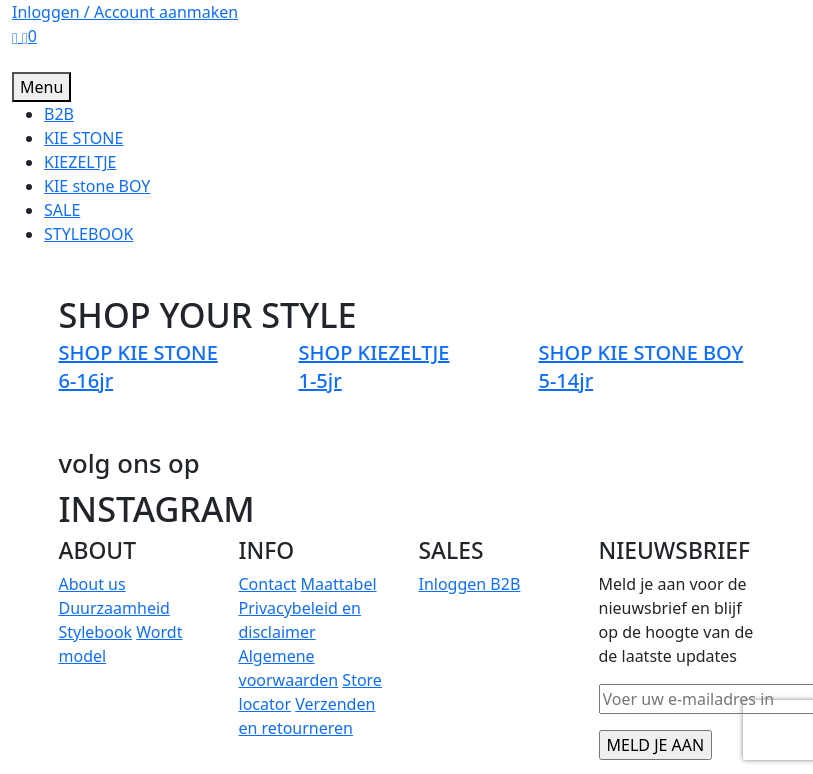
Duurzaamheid (114, 608)
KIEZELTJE (80, 162)
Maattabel (339, 584)
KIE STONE (83, 138)
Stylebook (96, 632)
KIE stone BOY (97, 186)
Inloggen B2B (470, 584)
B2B (59, 114)
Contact (268, 584)
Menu (41, 87)
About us (92, 584)
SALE (62, 210)
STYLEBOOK (88, 234)
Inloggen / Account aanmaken (125, 12)
